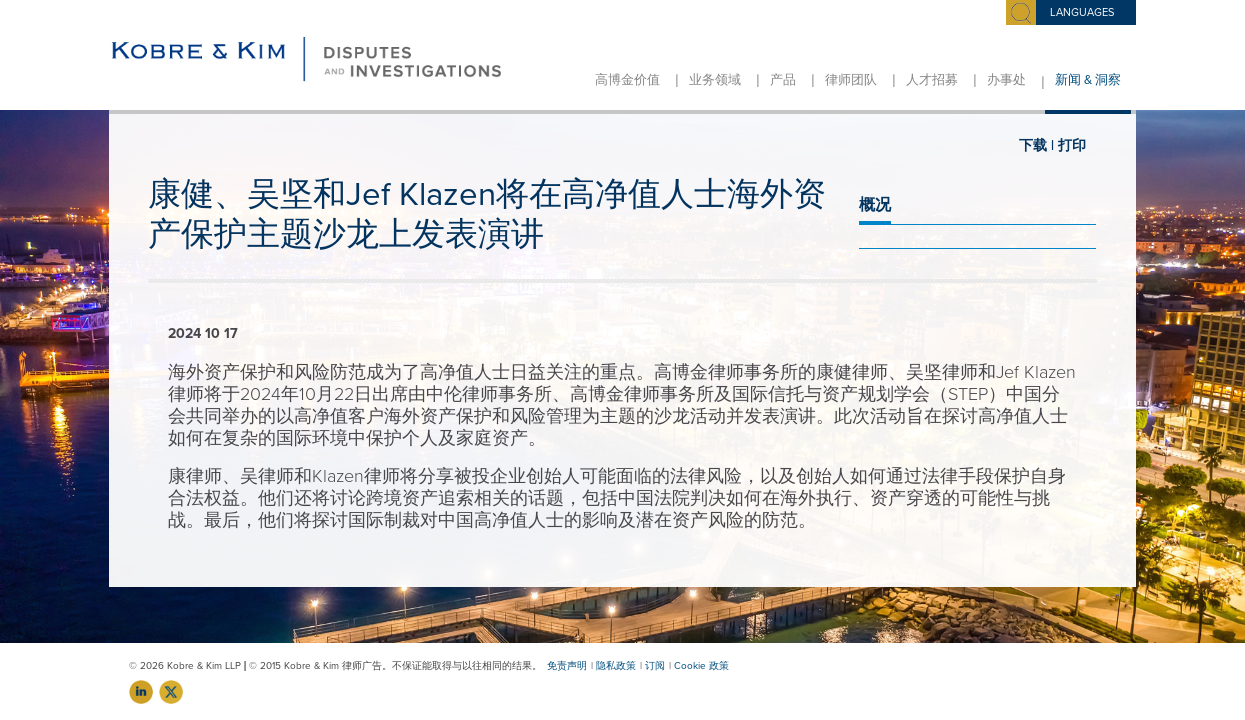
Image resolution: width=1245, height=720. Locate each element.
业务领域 (715, 80)
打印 (1072, 145)
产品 (783, 80)
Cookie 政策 (701, 666)
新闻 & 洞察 (1088, 80)
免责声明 (567, 666)
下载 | (1036, 145)
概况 (875, 205)
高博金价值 (627, 80)
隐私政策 (616, 666)
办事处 (1006, 80)
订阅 (655, 666)
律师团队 (851, 80)
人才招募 (932, 80)
